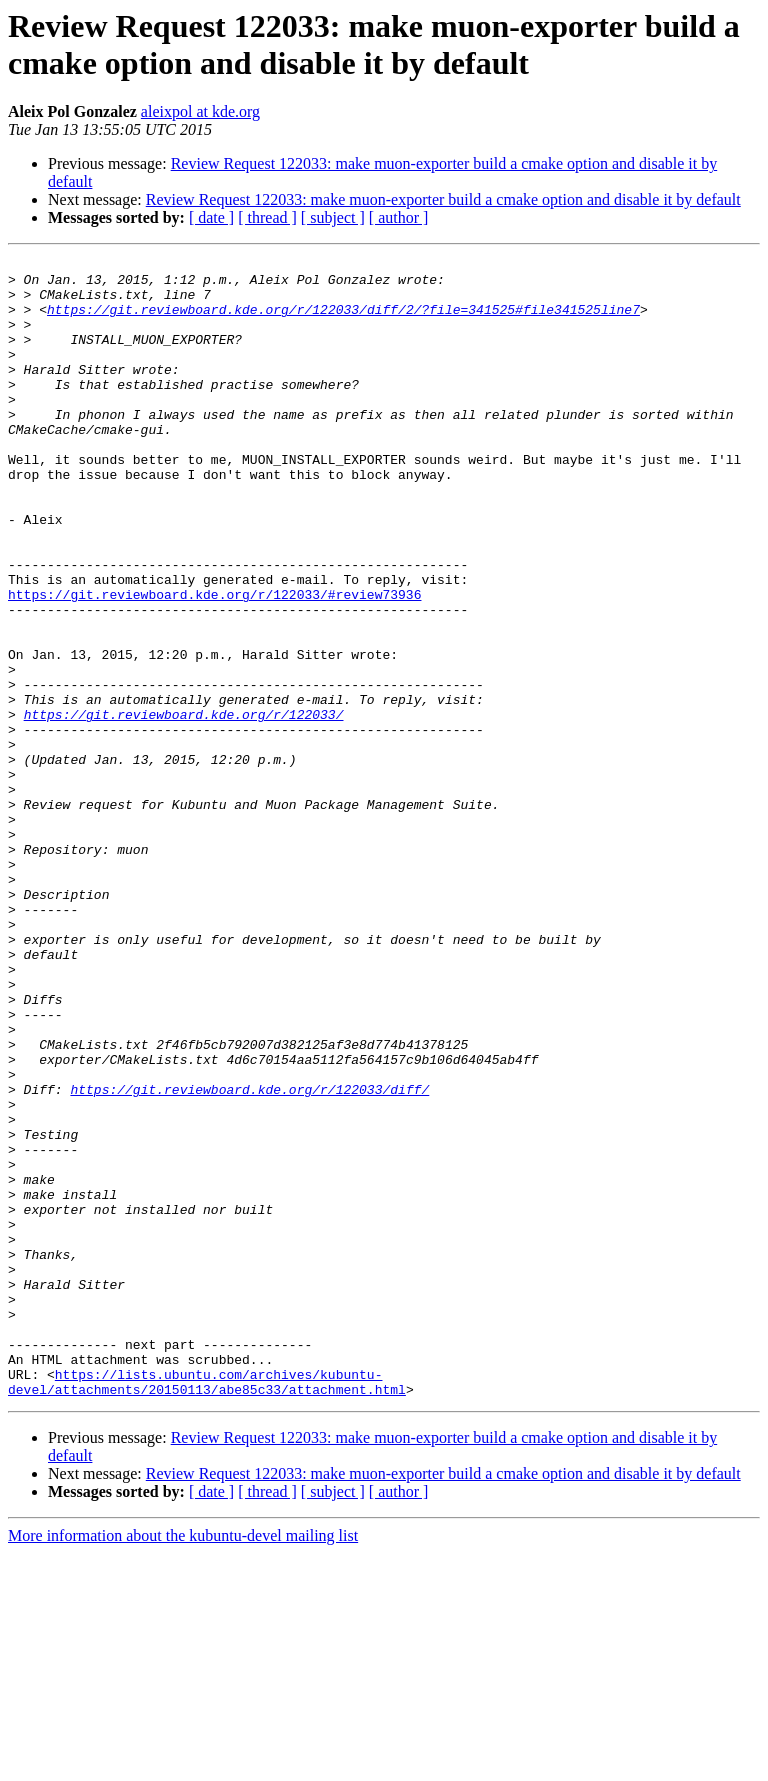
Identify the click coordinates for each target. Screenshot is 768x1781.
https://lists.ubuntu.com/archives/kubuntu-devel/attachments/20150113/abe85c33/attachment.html (207, 1608)
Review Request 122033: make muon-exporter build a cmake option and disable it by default (443, 199)
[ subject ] (333, 217)
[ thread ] (267, 217)
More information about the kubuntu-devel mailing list (183, 1763)
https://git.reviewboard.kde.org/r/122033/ (184, 807)
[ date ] (211, 217)
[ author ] (399, 217)
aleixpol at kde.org (200, 111)
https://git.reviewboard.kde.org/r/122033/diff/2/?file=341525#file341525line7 (343, 321)
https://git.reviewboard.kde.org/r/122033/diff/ (249, 1257)
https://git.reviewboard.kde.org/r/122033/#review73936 (214, 663)
